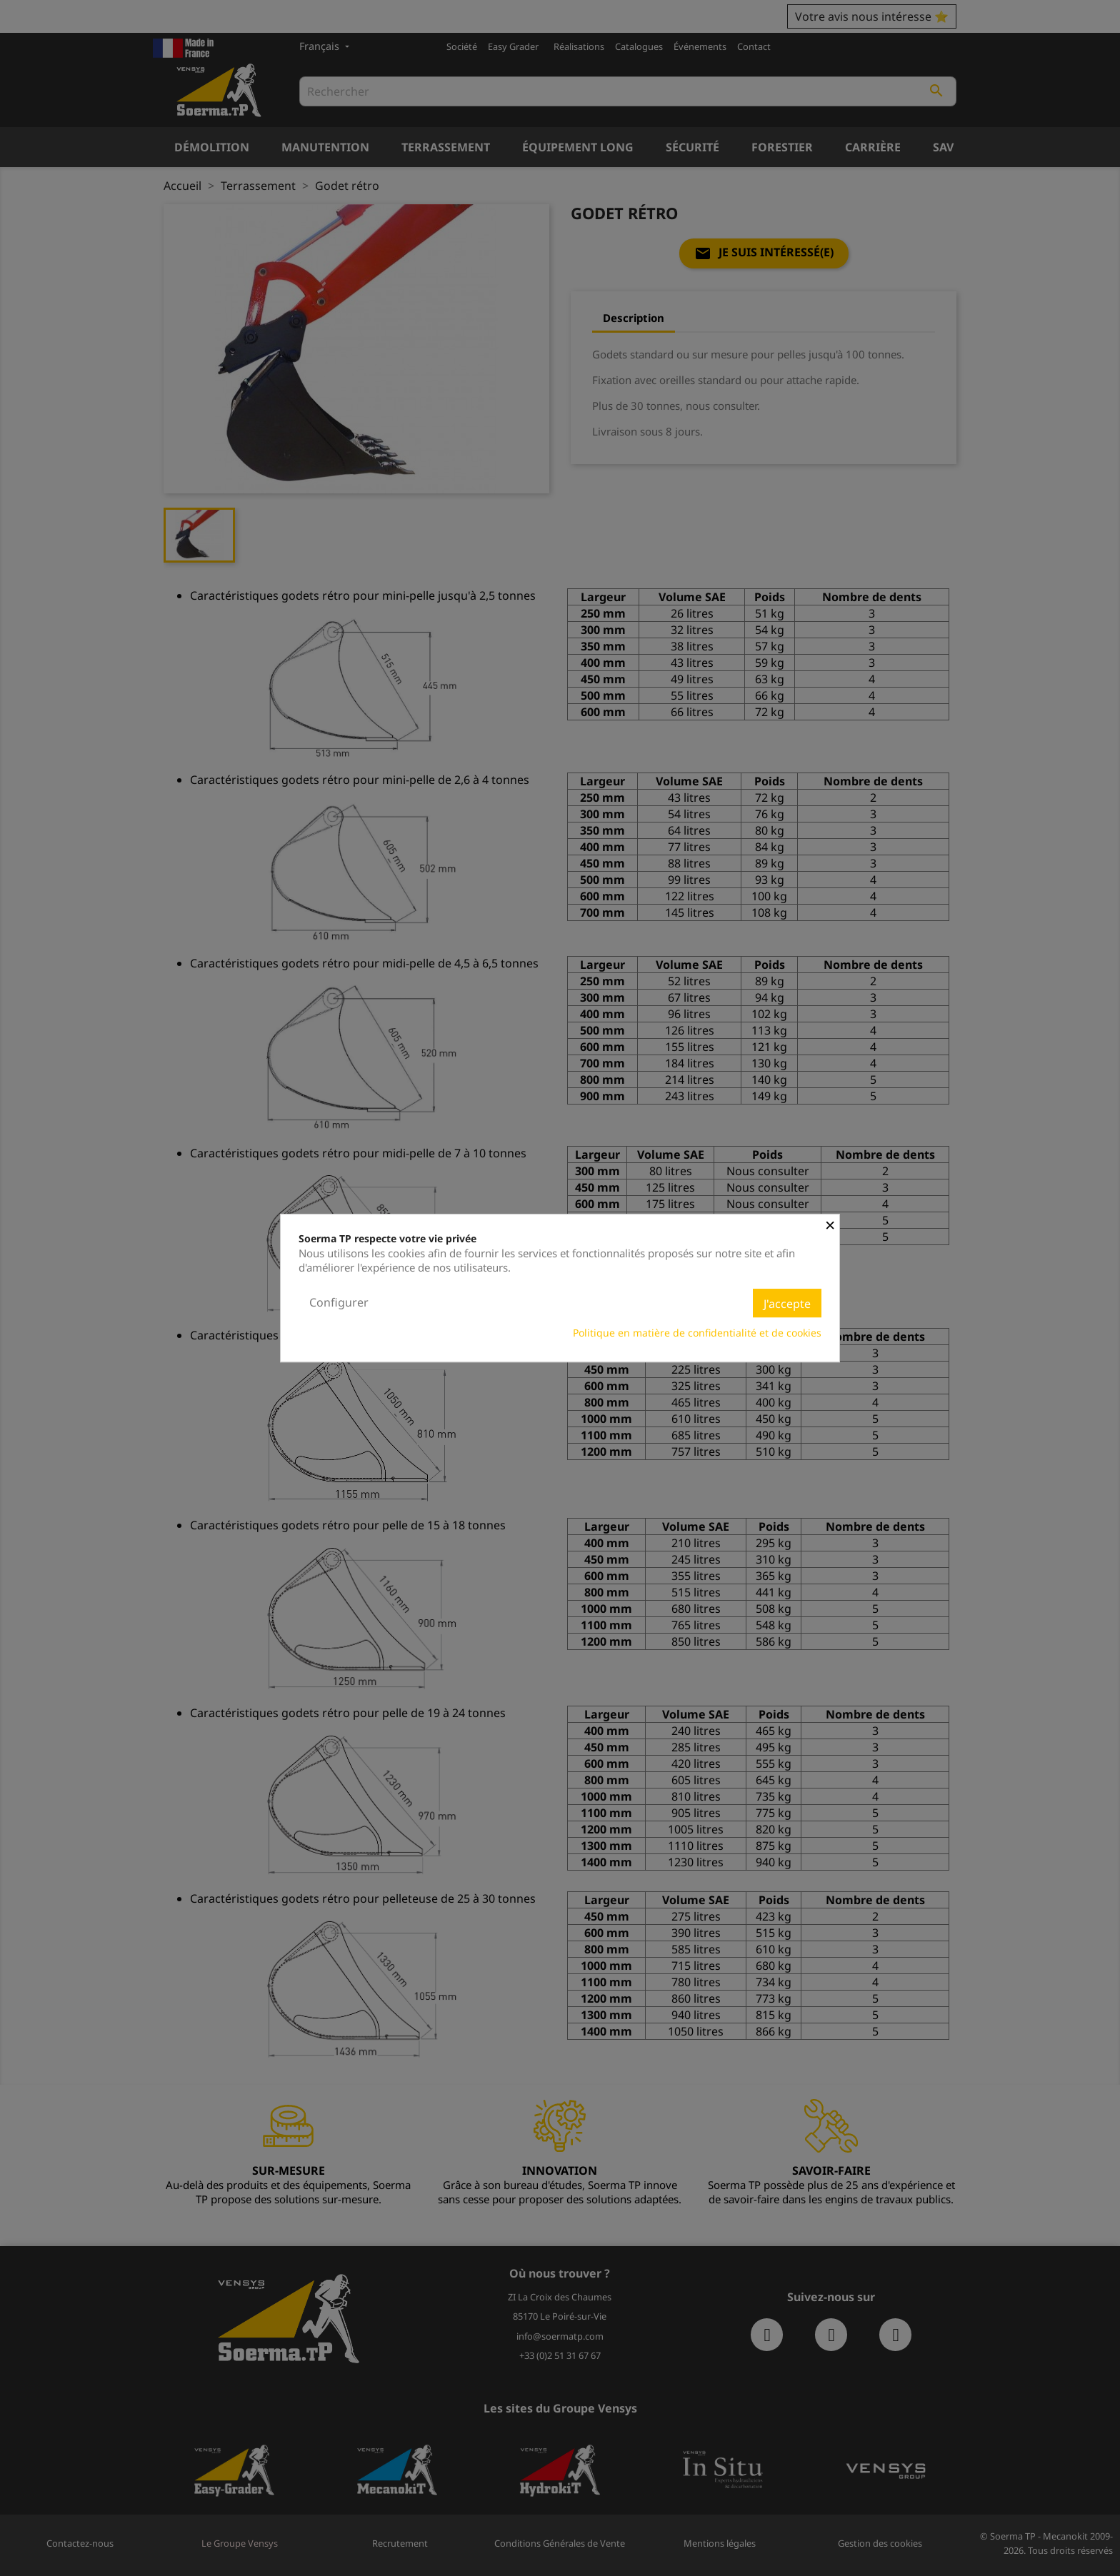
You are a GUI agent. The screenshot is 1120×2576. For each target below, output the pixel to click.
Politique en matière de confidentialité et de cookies (697, 1332)
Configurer (339, 1302)
